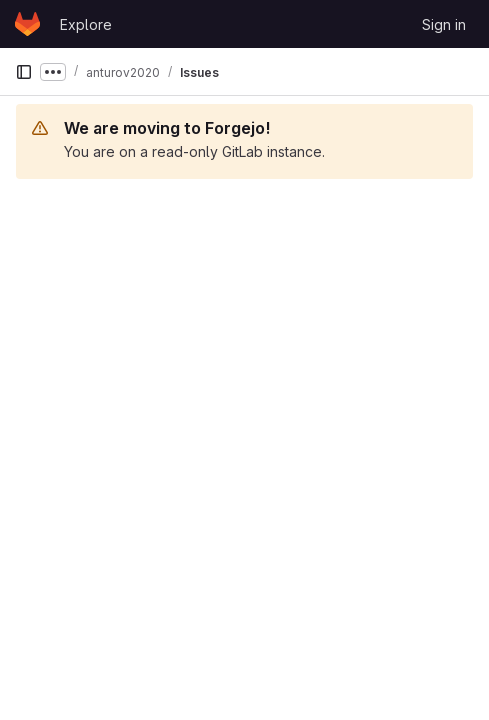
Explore (86, 24)
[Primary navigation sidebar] (24, 72)
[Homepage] (27, 24)
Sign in (444, 24)
